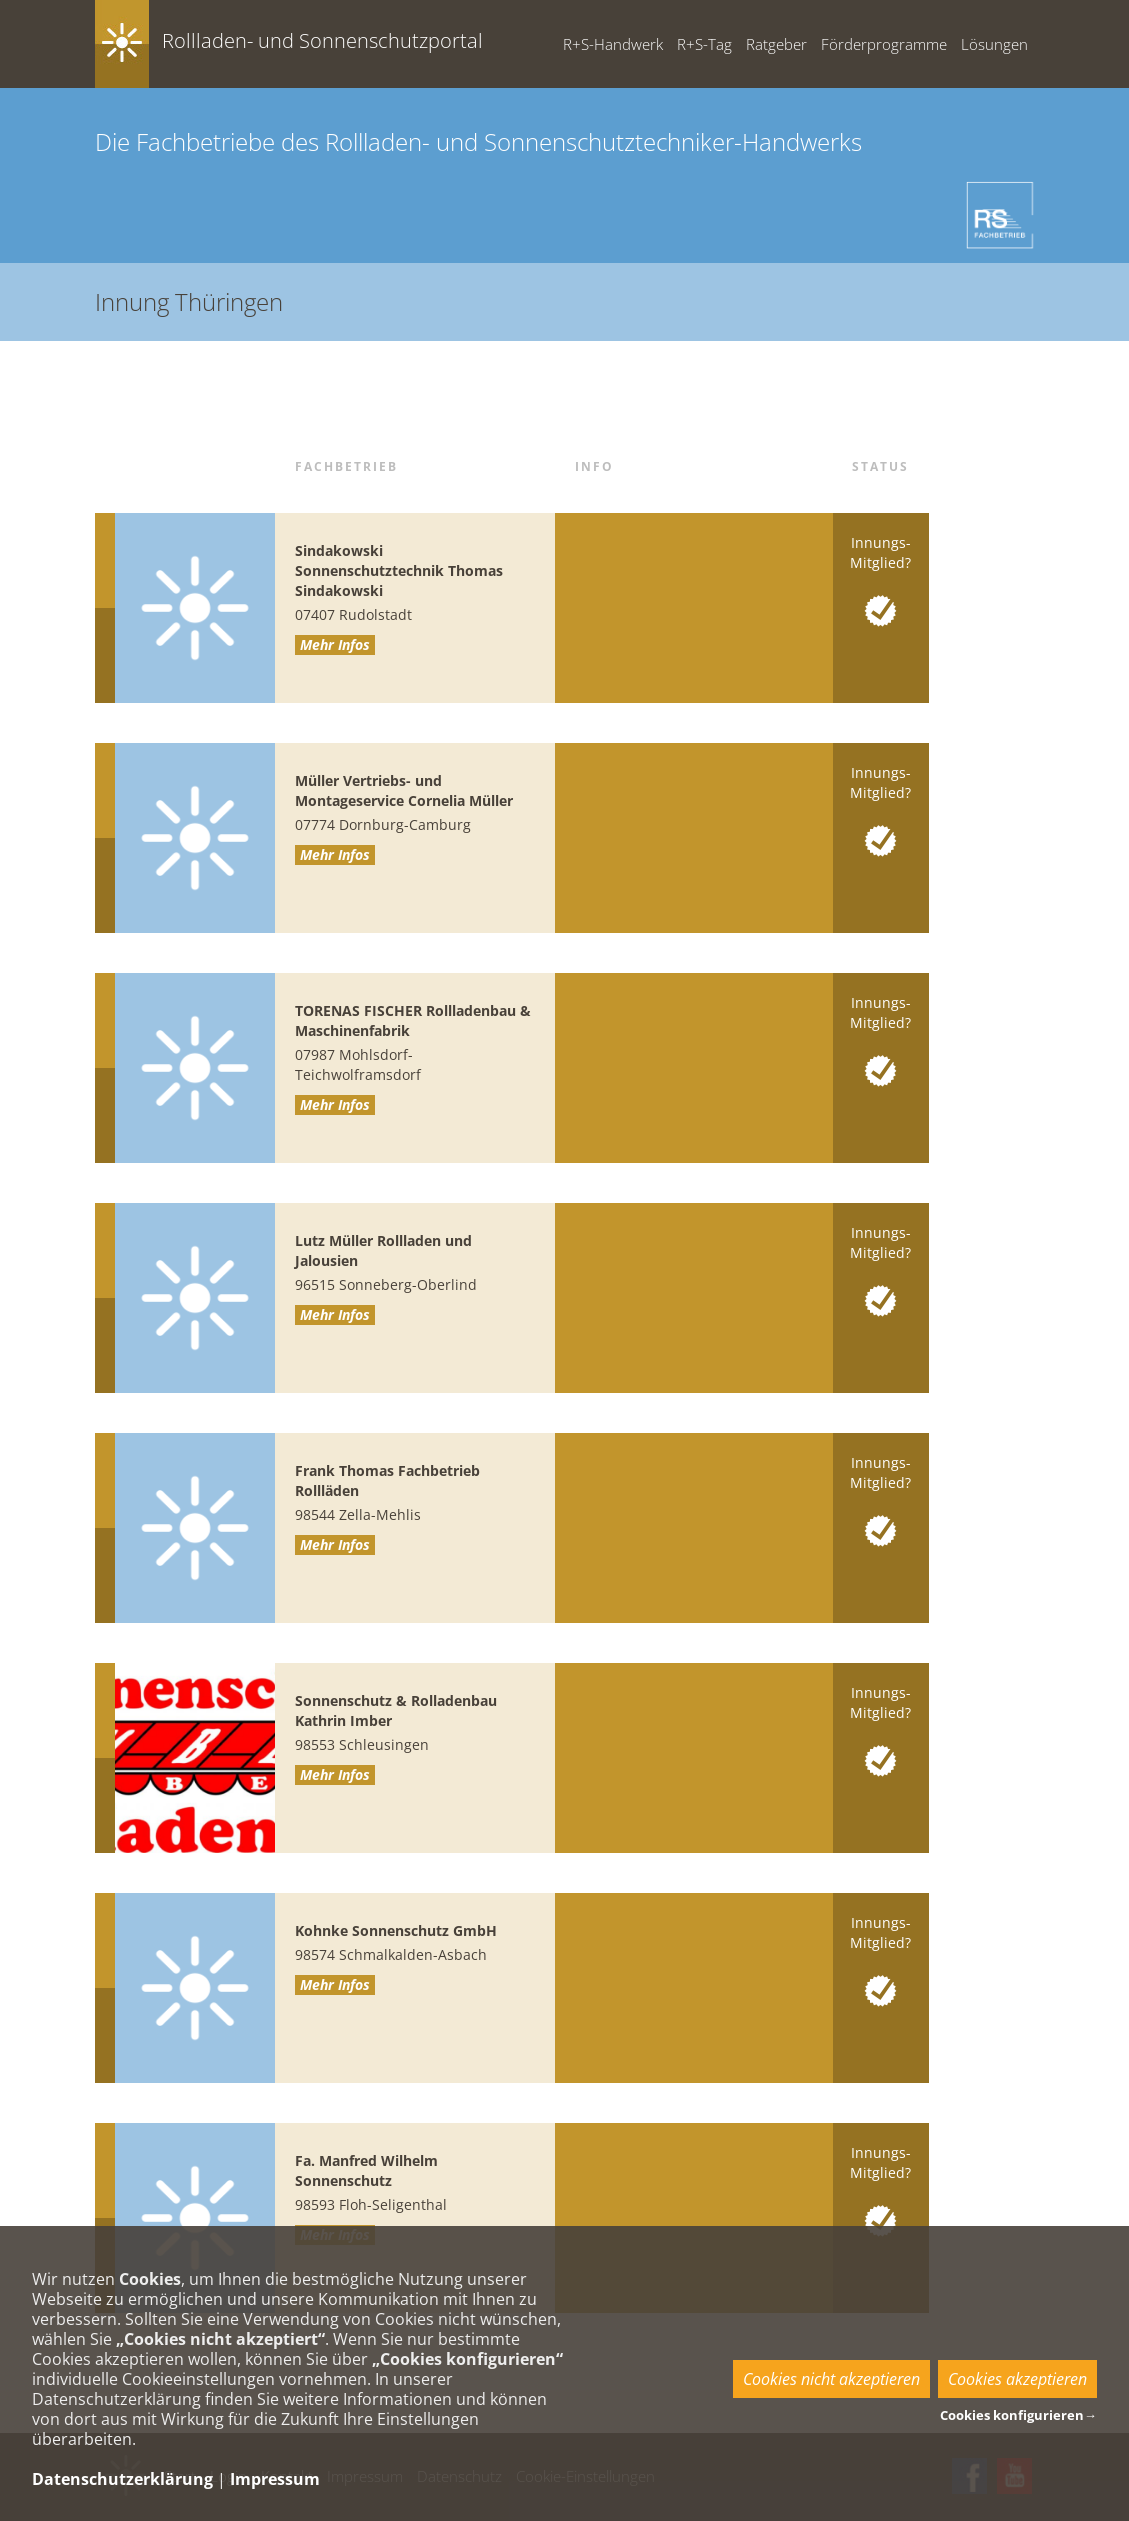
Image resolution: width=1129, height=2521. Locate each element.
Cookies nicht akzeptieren (831, 2379)
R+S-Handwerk (613, 44)
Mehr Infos (335, 644)
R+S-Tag (704, 44)
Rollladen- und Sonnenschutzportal (322, 40)
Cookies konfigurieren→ (1018, 2415)
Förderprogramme (884, 44)
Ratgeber (776, 44)
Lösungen (994, 44)
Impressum (275, 2479)
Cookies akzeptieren (1017, 2379)
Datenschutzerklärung (122, 2479)
